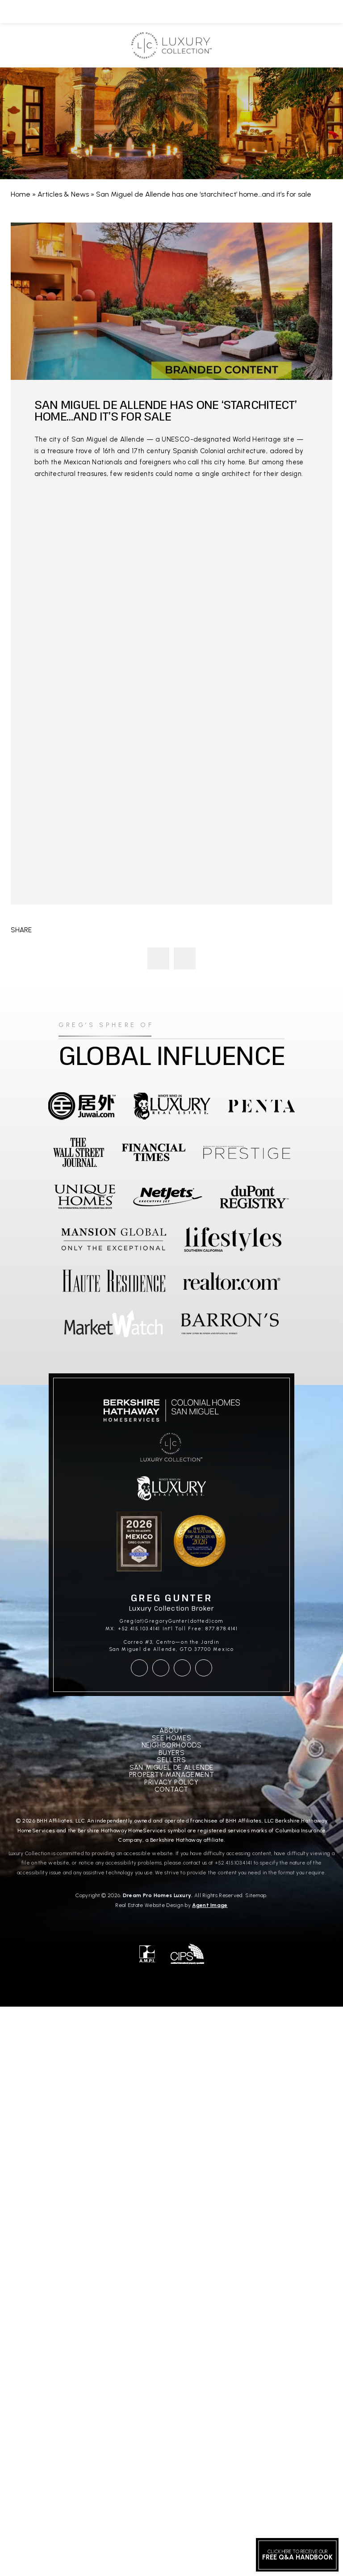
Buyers (172, 1753)
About (171, 1730)
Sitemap (255, 1895)
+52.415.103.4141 (233, 1863)
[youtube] (182, 1667)
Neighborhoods (172, 1745)
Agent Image (209, 1905)
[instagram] (160, 1667)
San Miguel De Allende (171, 1768)
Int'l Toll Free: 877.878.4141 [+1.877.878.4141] (200, 1629)
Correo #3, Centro (149, 1642)
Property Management (171, 1775)
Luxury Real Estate (185, 958)
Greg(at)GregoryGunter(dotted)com (171, 1621)
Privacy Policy (171, 1782)
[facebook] (139, 1667)
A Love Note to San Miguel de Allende (158, 958)
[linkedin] (203, 1667)
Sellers (171, 1760)
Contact (171, 1789)
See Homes (171, 1738)
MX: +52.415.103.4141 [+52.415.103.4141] (132, 1629)
